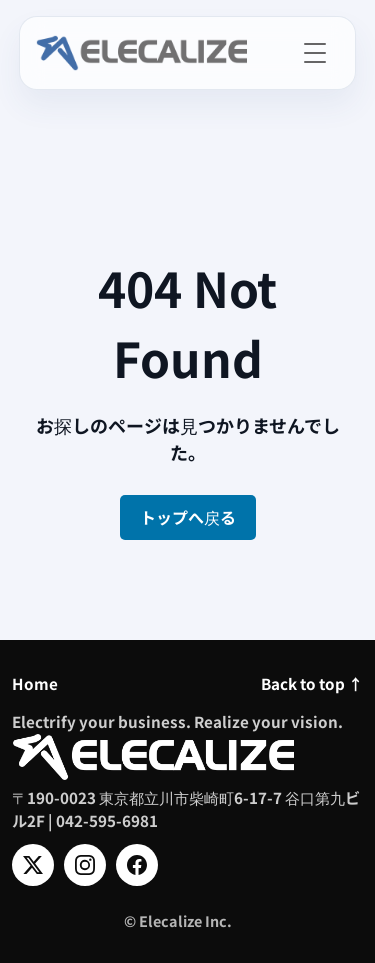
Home (35, 683)
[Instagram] (85, 865)
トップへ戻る (188, 517)
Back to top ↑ (312, 683)
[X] (33, 865)
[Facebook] (137, 865)
